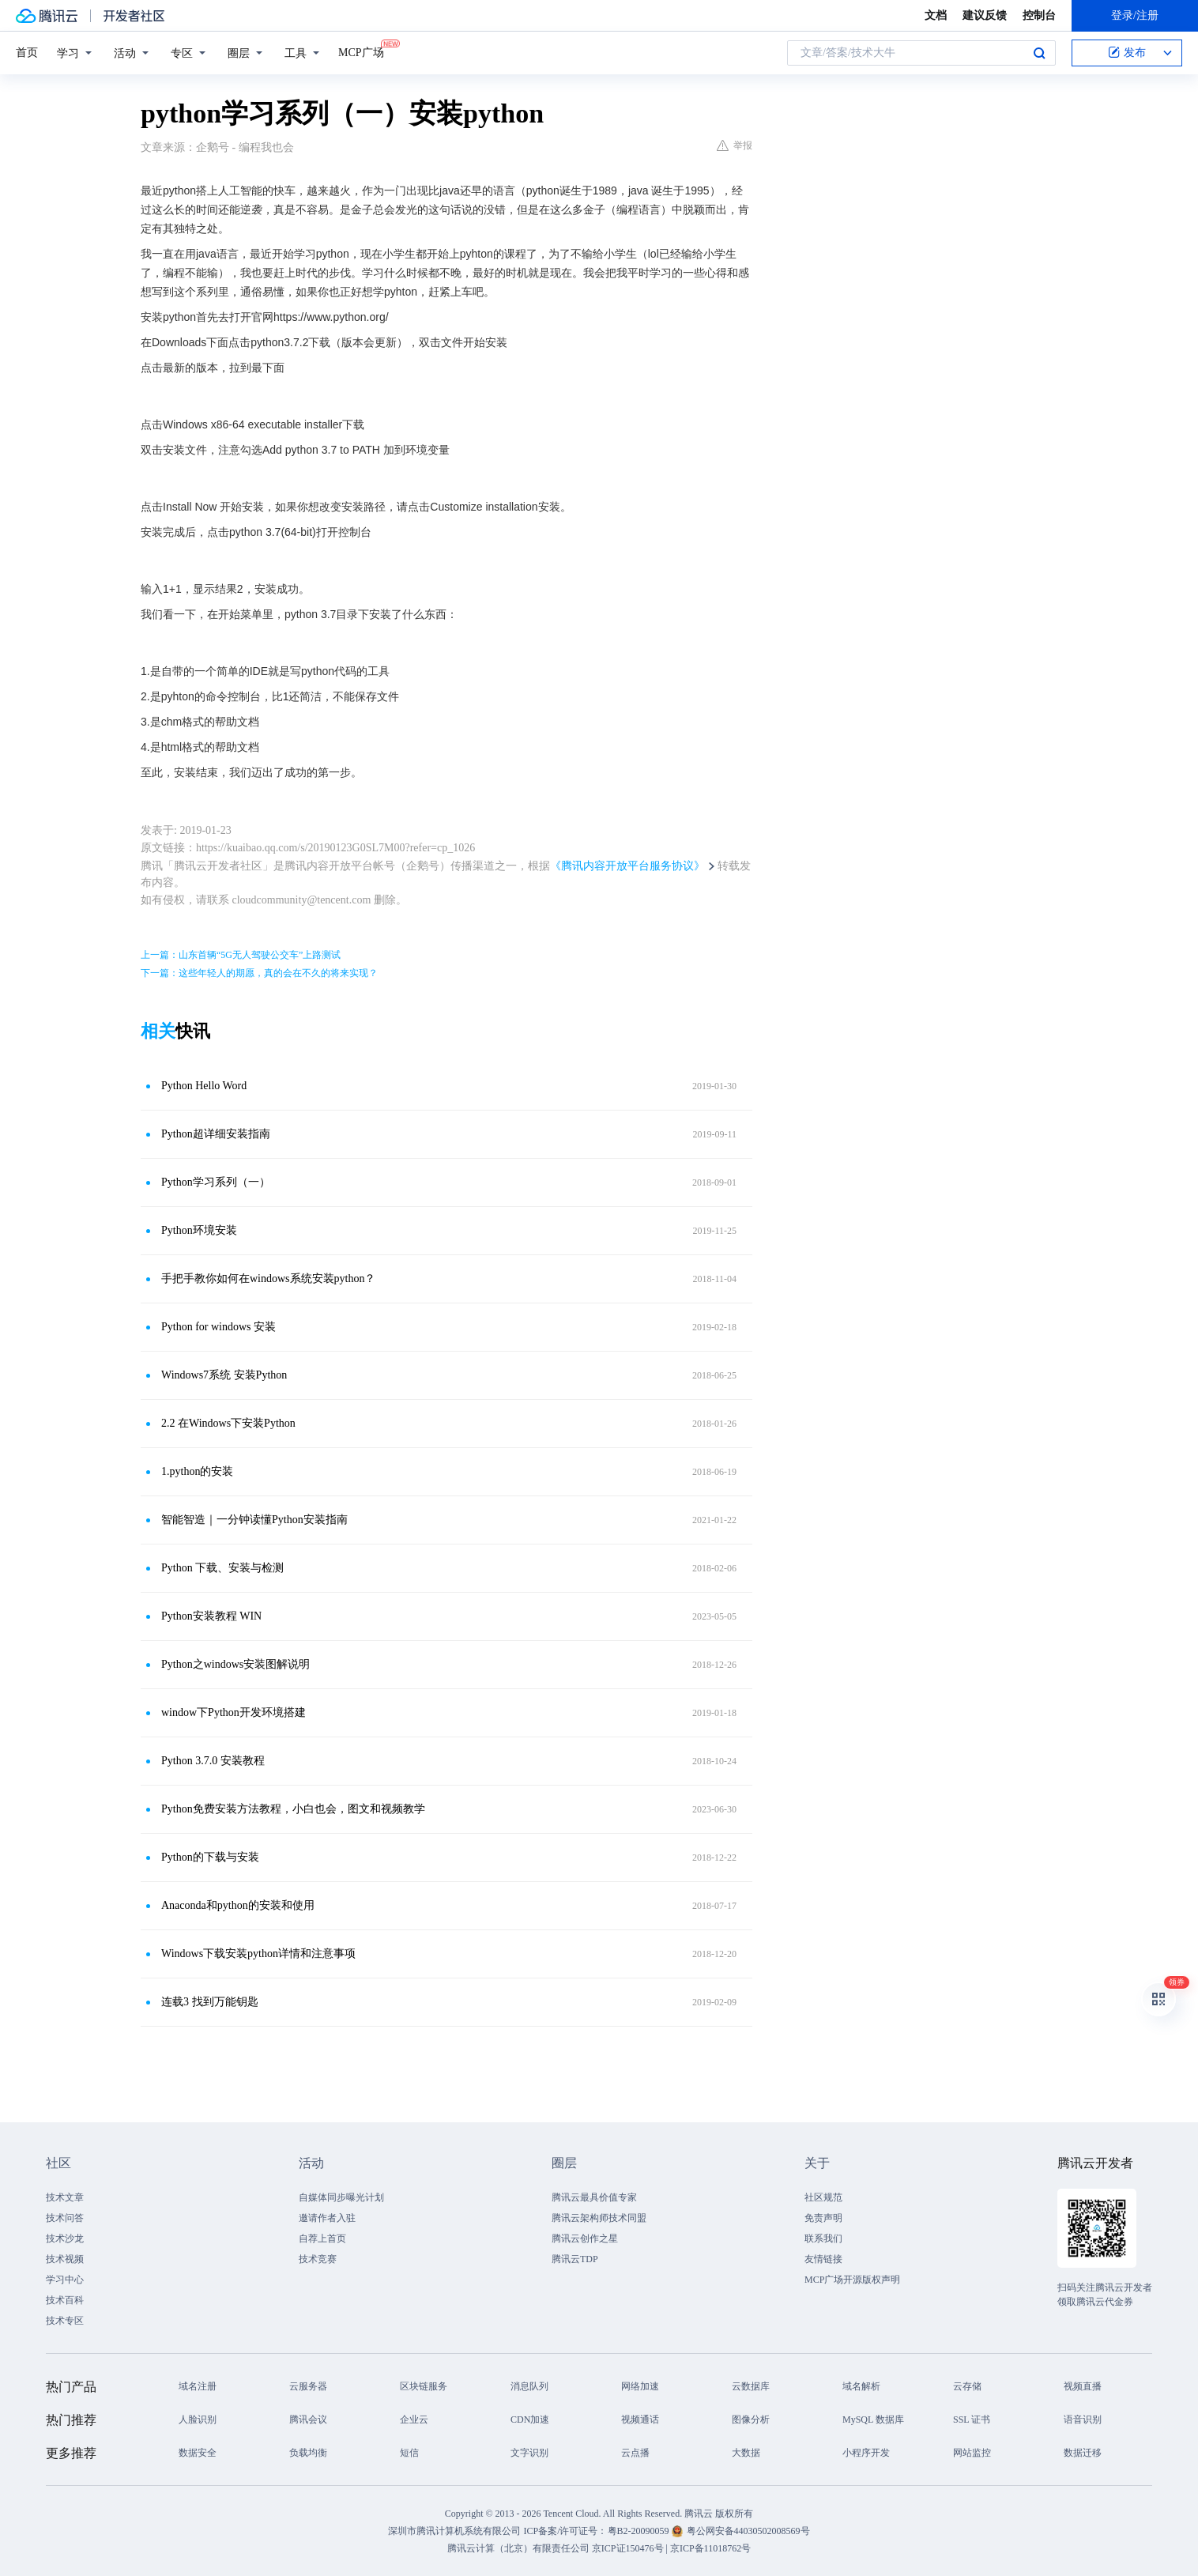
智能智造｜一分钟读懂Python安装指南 (254, 1520)
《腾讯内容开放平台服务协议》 (627, 866)
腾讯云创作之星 (585, 2238)
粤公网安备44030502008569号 (748, 2530)
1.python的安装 (197, 1471)
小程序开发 (866, 2452)
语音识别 (1083, 2419)
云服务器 (308, 2386)
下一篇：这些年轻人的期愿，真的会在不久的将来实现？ (259, 973)
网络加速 (640, 2386)
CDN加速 (529, 2419)
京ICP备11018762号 (710, 2548)
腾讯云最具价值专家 (594, 2197)
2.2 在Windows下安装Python (228, 1423)
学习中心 (65, 2279)
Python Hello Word (204, 1086)
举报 (734, 145)
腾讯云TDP (575, 2259)
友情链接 (823, 2259)
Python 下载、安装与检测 (222, 1568)
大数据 (746, 2452)
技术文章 (65, 2197)
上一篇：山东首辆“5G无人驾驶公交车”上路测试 (241, 954)
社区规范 (823, 2197)
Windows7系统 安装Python (224, 1375)
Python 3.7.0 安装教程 (213, 1761)
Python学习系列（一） (215, 1182)
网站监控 (972, 2452)
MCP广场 (361, 51)
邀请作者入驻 (327, 2217)
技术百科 (65, 2300)
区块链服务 (423, 2386)
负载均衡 (308, 2452)
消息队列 (529, 2386)
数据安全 (198, 2452)
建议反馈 (985, 15)
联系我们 (823, 2238)
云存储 (967, 2386)
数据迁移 (1083, 2452)
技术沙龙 (65, 2238)
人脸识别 (198, 2419)
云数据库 (751, 2386)
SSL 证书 (971, 2419)
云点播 (635, 2452)
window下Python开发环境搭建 (233, 1712)
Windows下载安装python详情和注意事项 (258, 1953)
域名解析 (861, 2386)
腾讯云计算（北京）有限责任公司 (518, 2548)
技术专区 (65, 2320)
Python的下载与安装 (210, 1857)
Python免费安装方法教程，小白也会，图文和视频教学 (293, 1809)
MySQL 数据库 (873, 2419)
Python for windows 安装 (218, 1327)
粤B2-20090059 (640, 2530)
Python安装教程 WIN (211, 1616)
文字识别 (529, 2452)
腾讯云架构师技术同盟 (599, 2217)
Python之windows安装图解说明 (235, 1664)
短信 (409, 2452)
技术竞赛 (318, 2259)
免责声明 (823, 2217)
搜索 (1039, 53)
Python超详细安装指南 (215, 1134)
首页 (27, 52)
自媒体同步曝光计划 (341, 2197)
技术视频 (65, 2259)
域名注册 (198, 2386)
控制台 (1039, 15)
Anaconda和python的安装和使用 (238, 1905)
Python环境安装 (199, 1230)
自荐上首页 (322, 2238)
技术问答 (65, 2217)
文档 (936, 15)
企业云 (414, 2419)
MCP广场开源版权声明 (852, 2279)
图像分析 (751, 2419)
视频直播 (1083, 2386)
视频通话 (640, 2419)
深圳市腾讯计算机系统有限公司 (454, 2530)
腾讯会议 (308, 2419)
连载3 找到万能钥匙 (209, 2002)
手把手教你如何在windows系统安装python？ (268, 1278)
